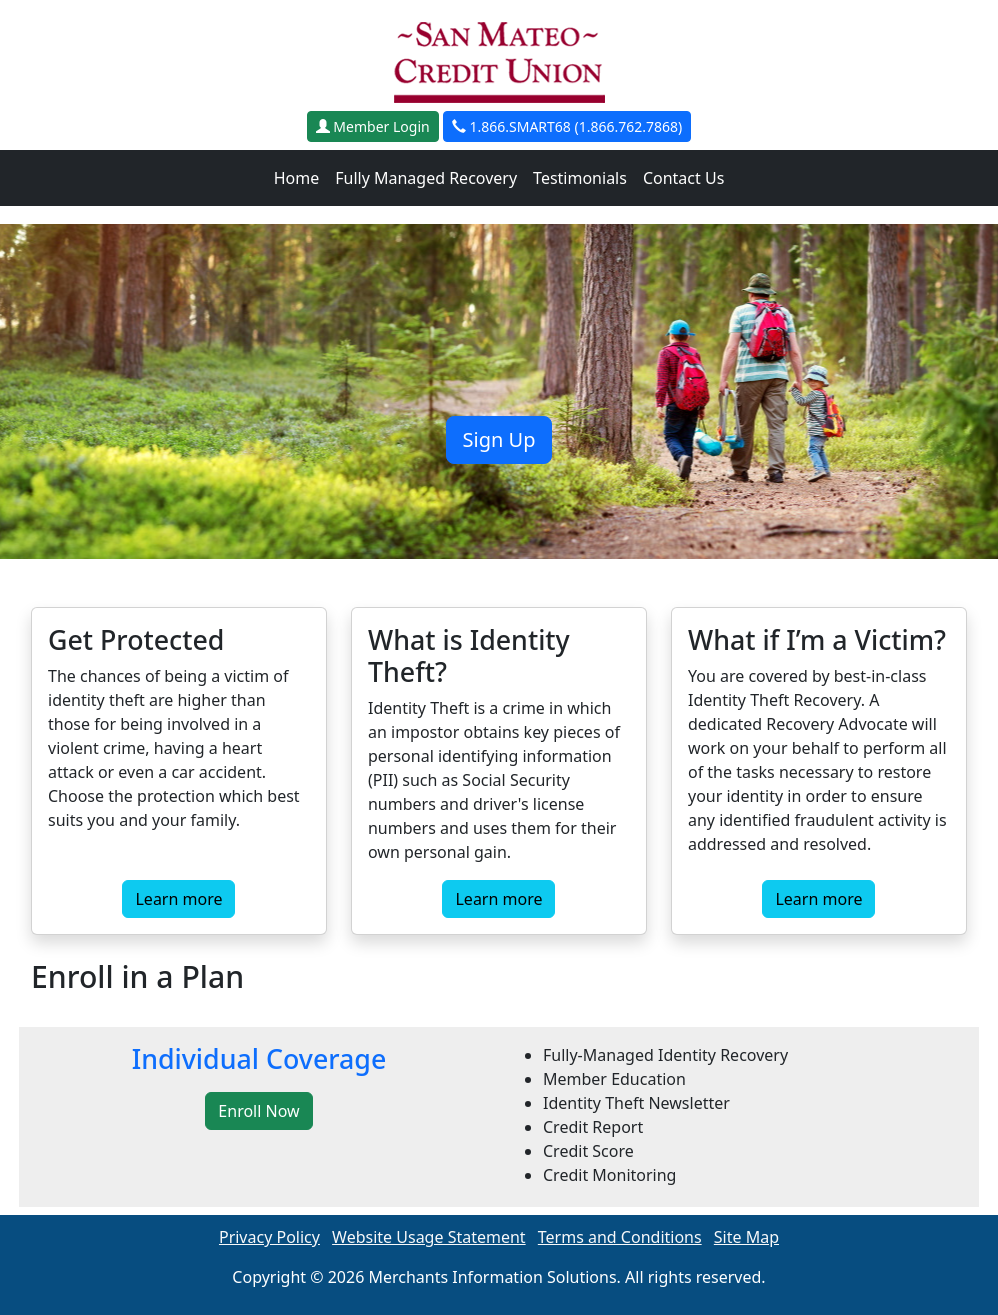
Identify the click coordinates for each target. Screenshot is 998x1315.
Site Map (746, 1237)
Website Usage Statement (429, 1237)
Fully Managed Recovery (426, 178)
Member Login (373, 126)
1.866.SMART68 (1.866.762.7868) (567, 126)
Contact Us (683, 178)
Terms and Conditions (620, 1237)
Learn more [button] (178, 899)
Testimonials (580, 178)
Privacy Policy (269, 1237)
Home (297, 178)
